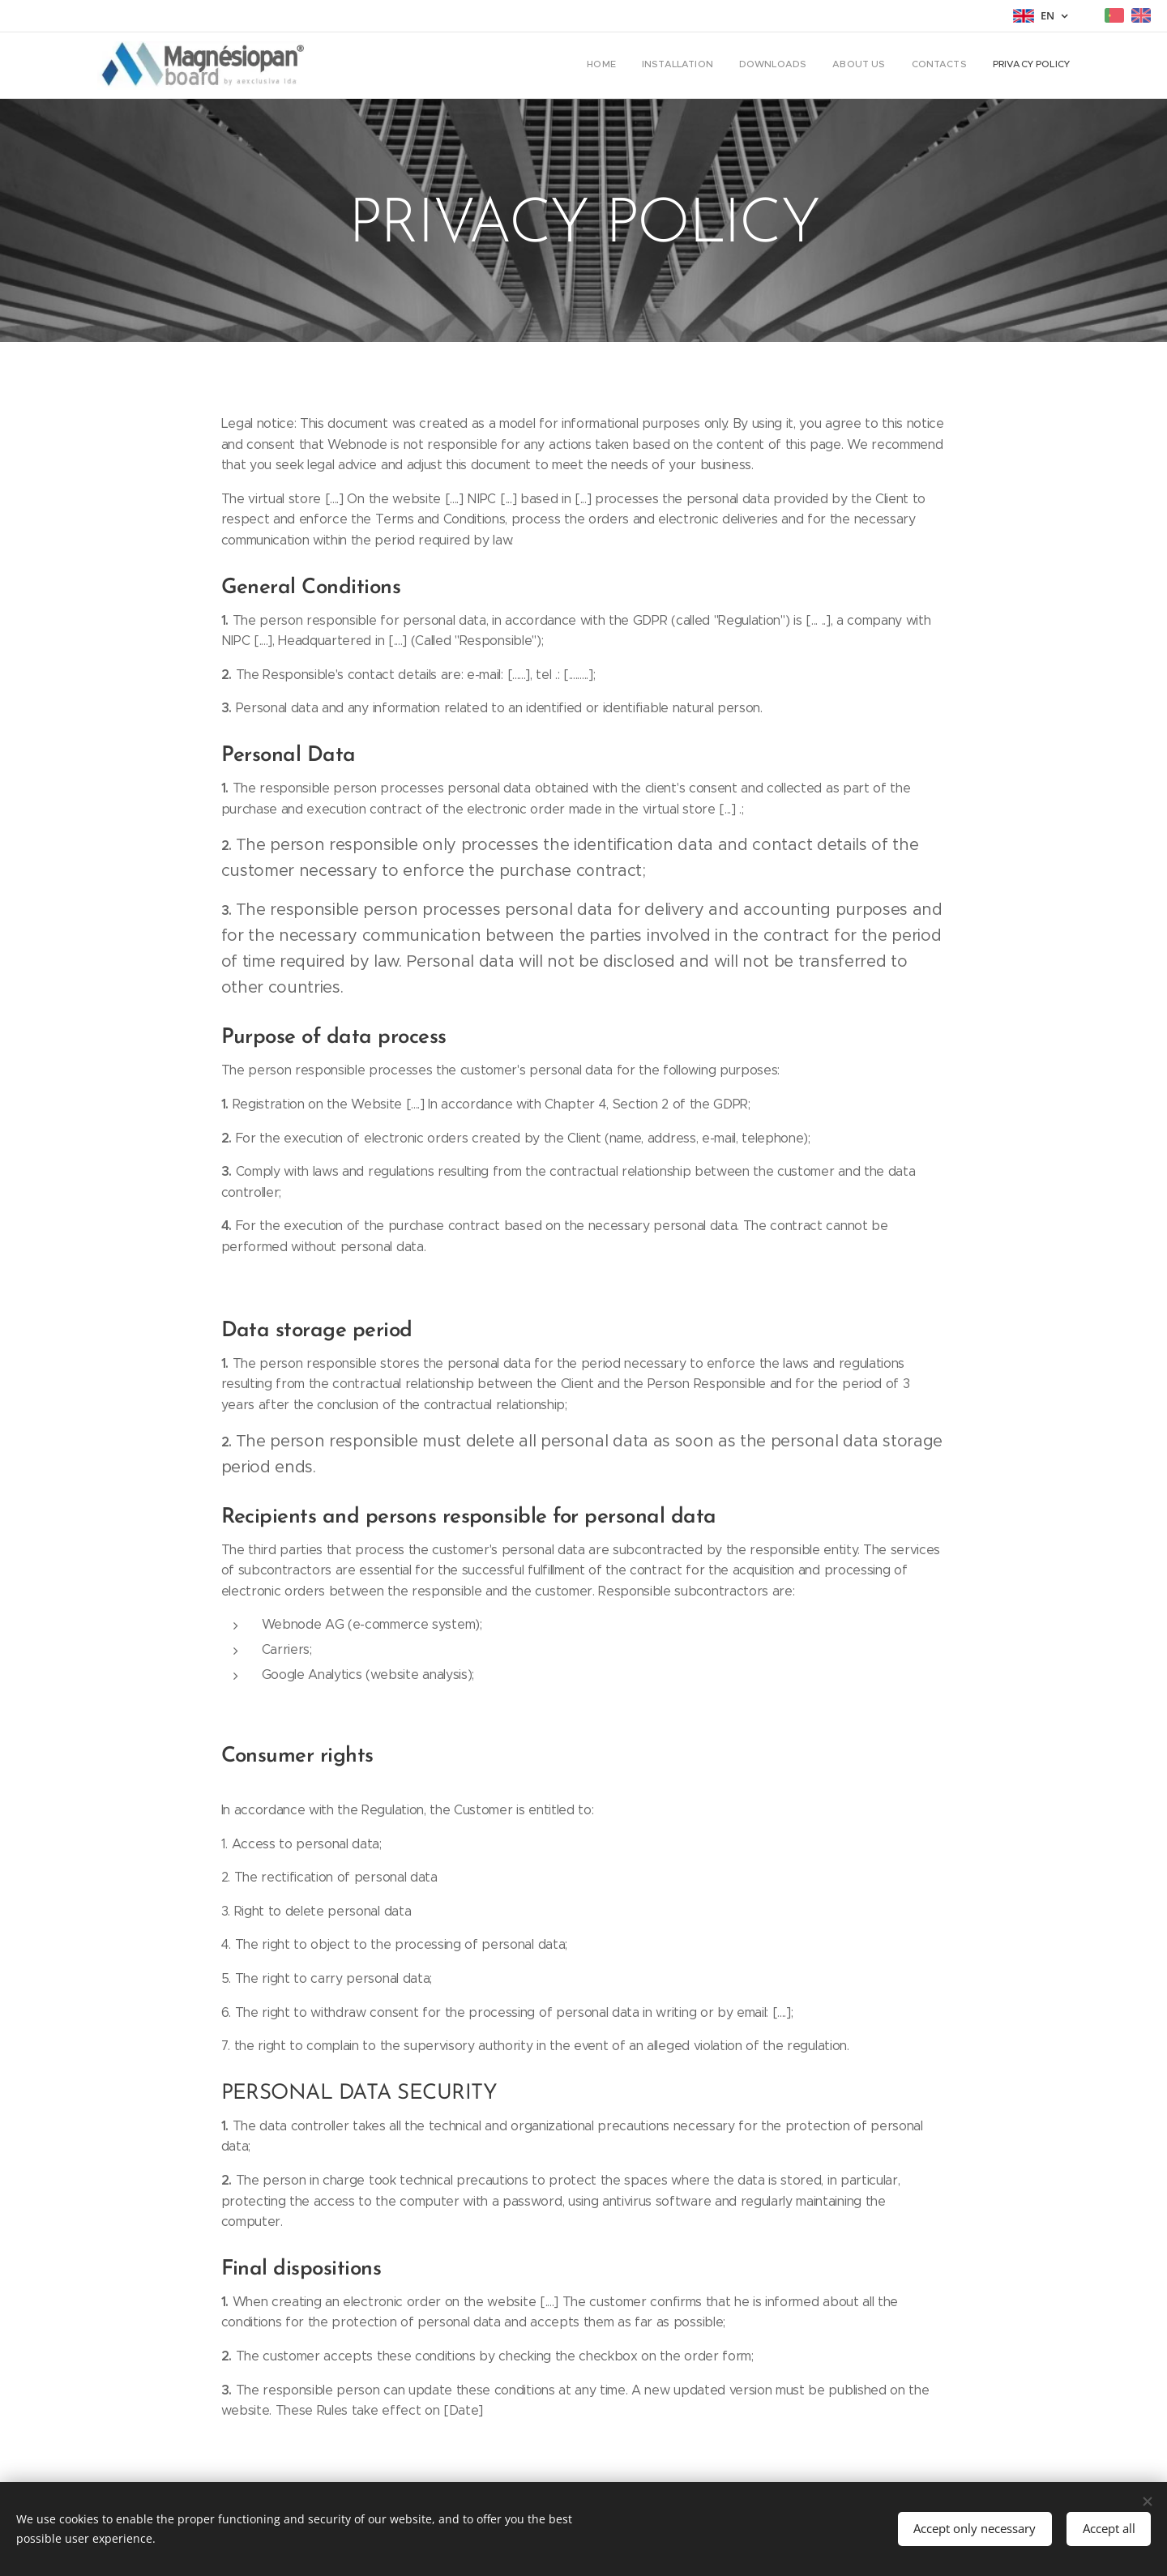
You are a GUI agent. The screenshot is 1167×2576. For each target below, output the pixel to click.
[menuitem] (944, 65)
